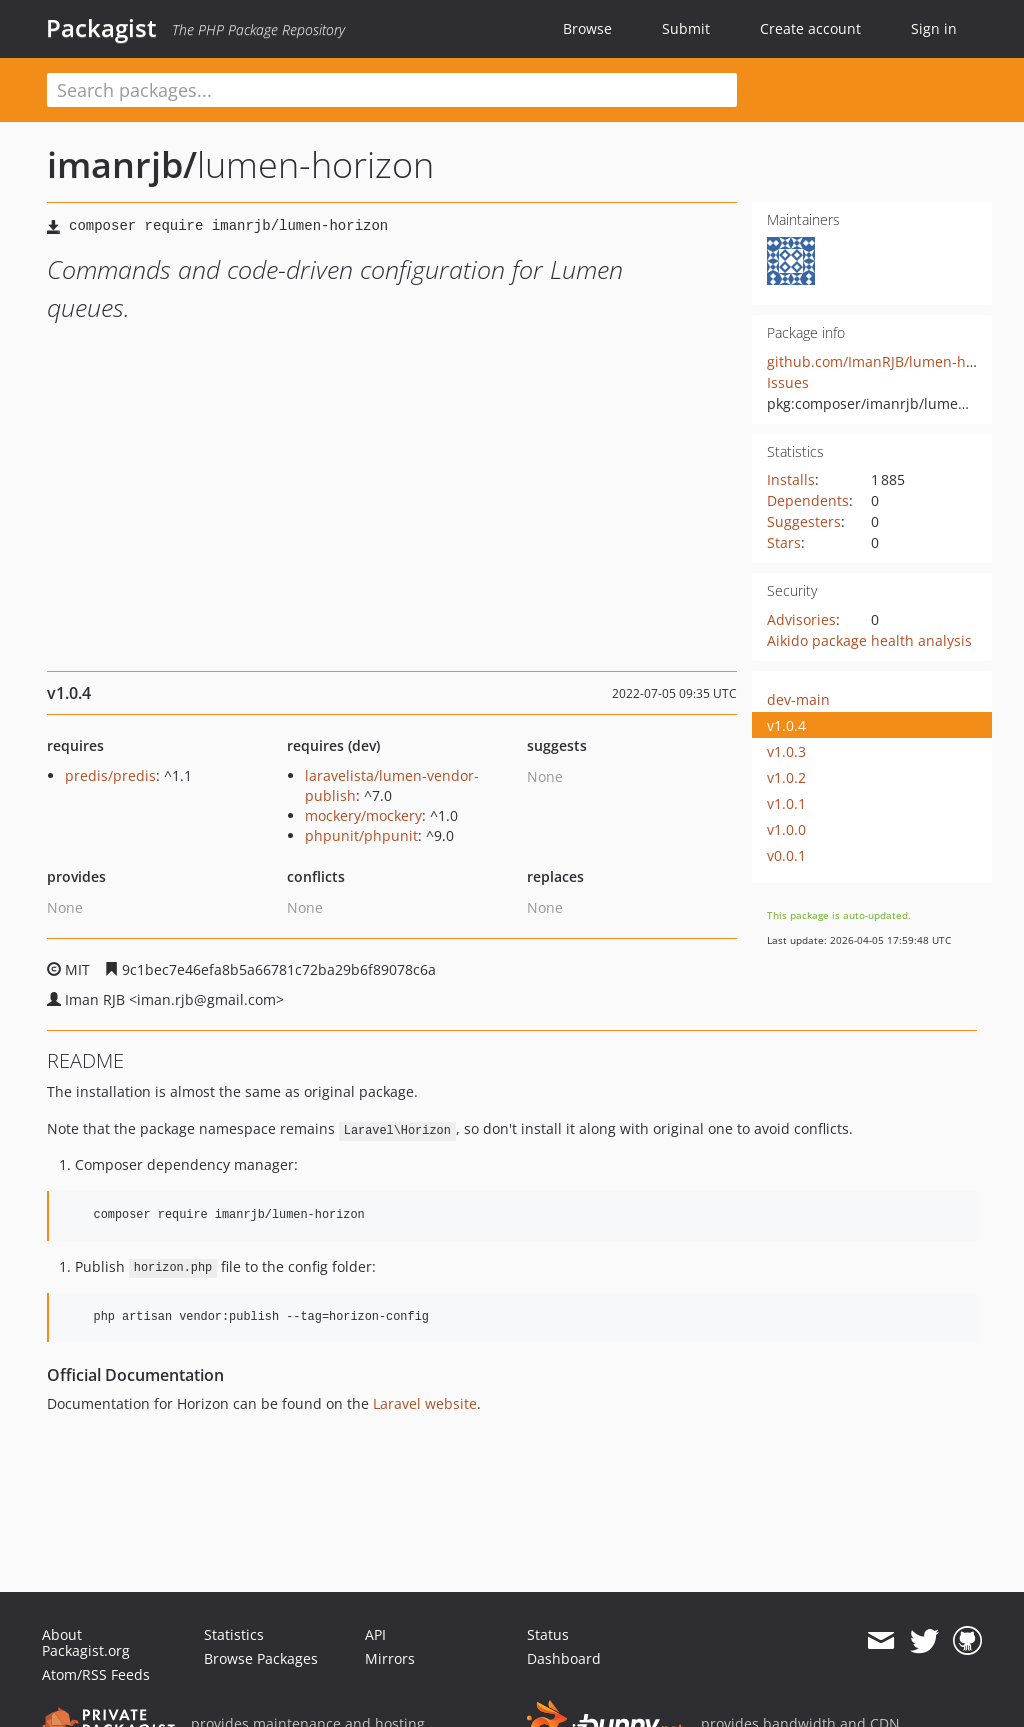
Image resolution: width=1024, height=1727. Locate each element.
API (375, 1634)
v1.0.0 (786, 829)
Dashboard (564, 1658)
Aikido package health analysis (869, 640)
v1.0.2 (786, 777)
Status (548, 1634)
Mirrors (390, 1658)
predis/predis (110, 775)
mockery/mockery (363, 815)
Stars (784, 542)
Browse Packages (261, 1658)
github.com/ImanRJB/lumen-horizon (887, 361)
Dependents (808, 500)
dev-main (798, 699)
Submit (686, 28)
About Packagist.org (86, 1642)
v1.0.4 (786, 725)
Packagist (101, 28)
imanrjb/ (122, 164)
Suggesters (804, 521)
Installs (791, 479)
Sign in (934, 28)
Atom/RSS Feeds (96, 1674)
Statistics (234, 1634)
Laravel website (425, 1403)
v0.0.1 (786, 855)
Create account (810, 28)
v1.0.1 (786, 803)
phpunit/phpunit (361, 835)
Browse (587, 28)
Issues (788, 382)
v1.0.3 (786, 751)
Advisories (801, 619)
